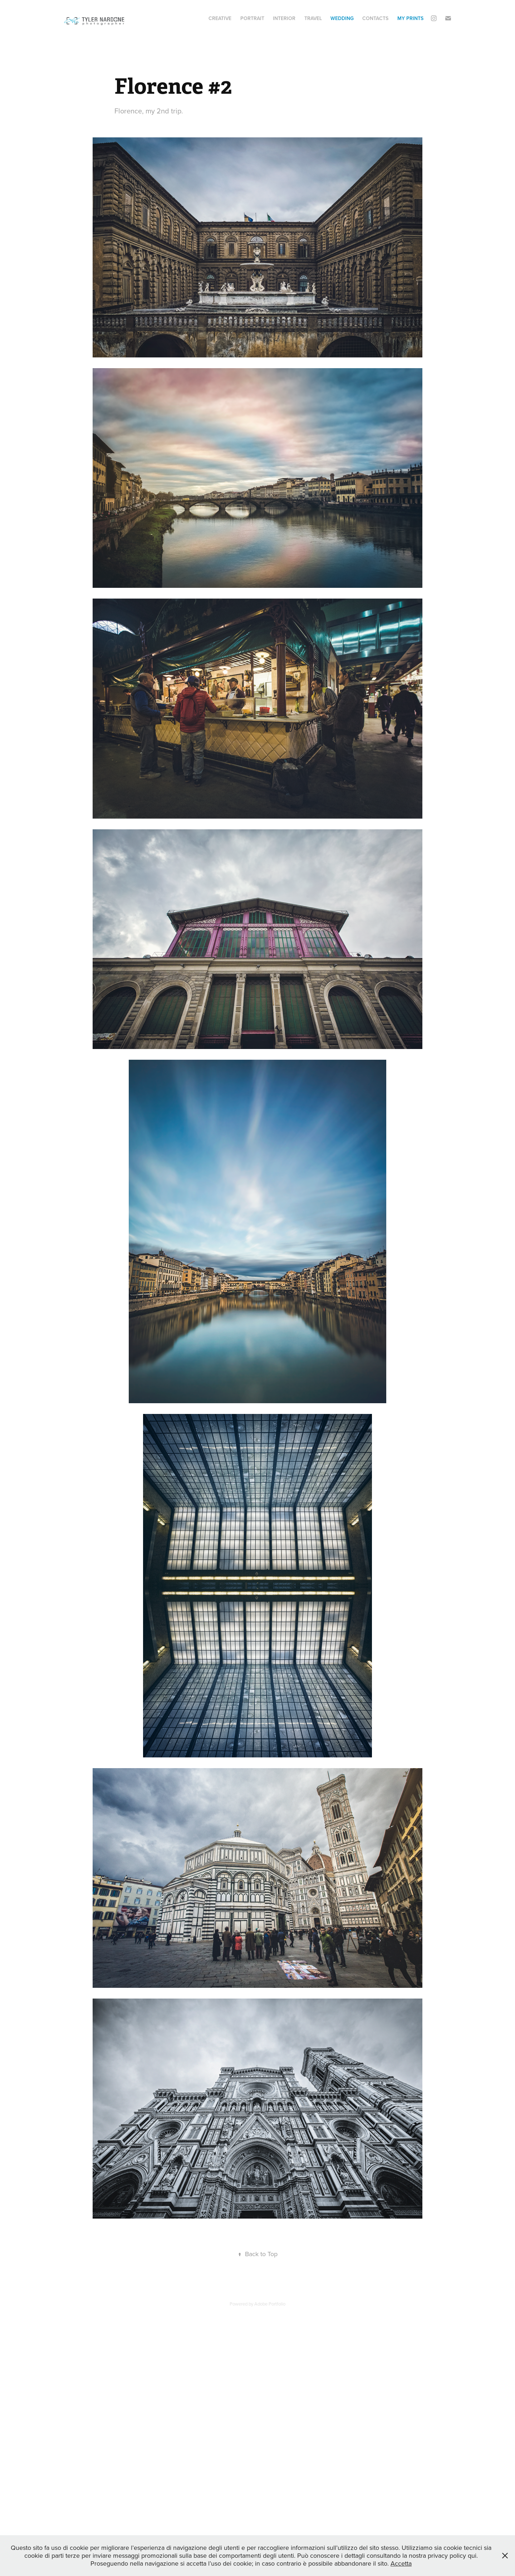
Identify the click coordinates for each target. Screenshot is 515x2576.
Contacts (375, 18)
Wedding (342, 18)
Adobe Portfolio (269, 2304)
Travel (313, 18)
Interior (284, 18)
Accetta (401, 2563)
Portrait (252, 18)
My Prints (410, 18)
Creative (220, 18)
